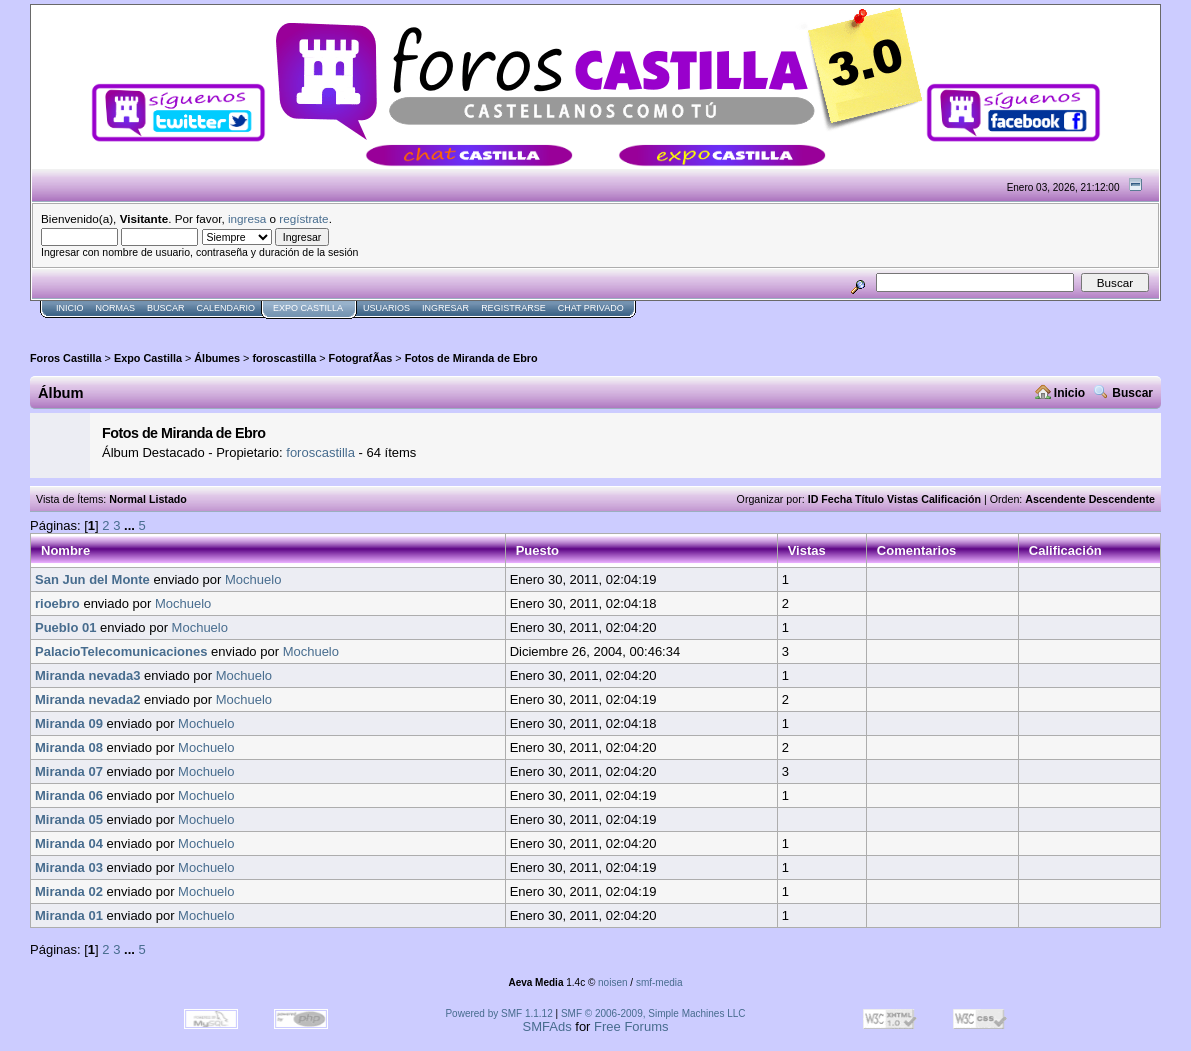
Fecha (836, 499)
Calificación (951, 499)
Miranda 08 (69, 747)
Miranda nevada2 (88, 699)
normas (116, 308)
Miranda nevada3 (88, 675)
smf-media (659, 982)
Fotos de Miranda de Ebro (471, 358)
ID (813, 499)
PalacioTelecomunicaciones (121, 651)
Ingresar (445, 308)
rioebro (57, 603)
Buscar (166, 308)
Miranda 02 (69, 891)
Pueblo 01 (65, 627)
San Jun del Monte (92, 579)
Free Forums (631, 1026)
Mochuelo (253, 579)
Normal (127, 499)
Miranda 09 (69, 723)
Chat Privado (591, 308)
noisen (612, 982)
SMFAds (547, 1026)
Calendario (226, 308)
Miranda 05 (69, 819)
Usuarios (386, 308)
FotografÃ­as (361, 358)
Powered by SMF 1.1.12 (498, 1013)
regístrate (303, 218)
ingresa (247, 218)
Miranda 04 (69, 843)
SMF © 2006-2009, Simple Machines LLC (653, 1013)
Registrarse (513, 308)
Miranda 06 (69, 795)
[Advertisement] (394, 326)
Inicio (70, 308)
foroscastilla (284, 358)
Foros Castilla (66, 358)
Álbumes (217, 358)
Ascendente (1055, 499)
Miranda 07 (69, 771)
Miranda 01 (69, 915)
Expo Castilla (308, 308)
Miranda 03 (69, 867)
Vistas (902, 499)
